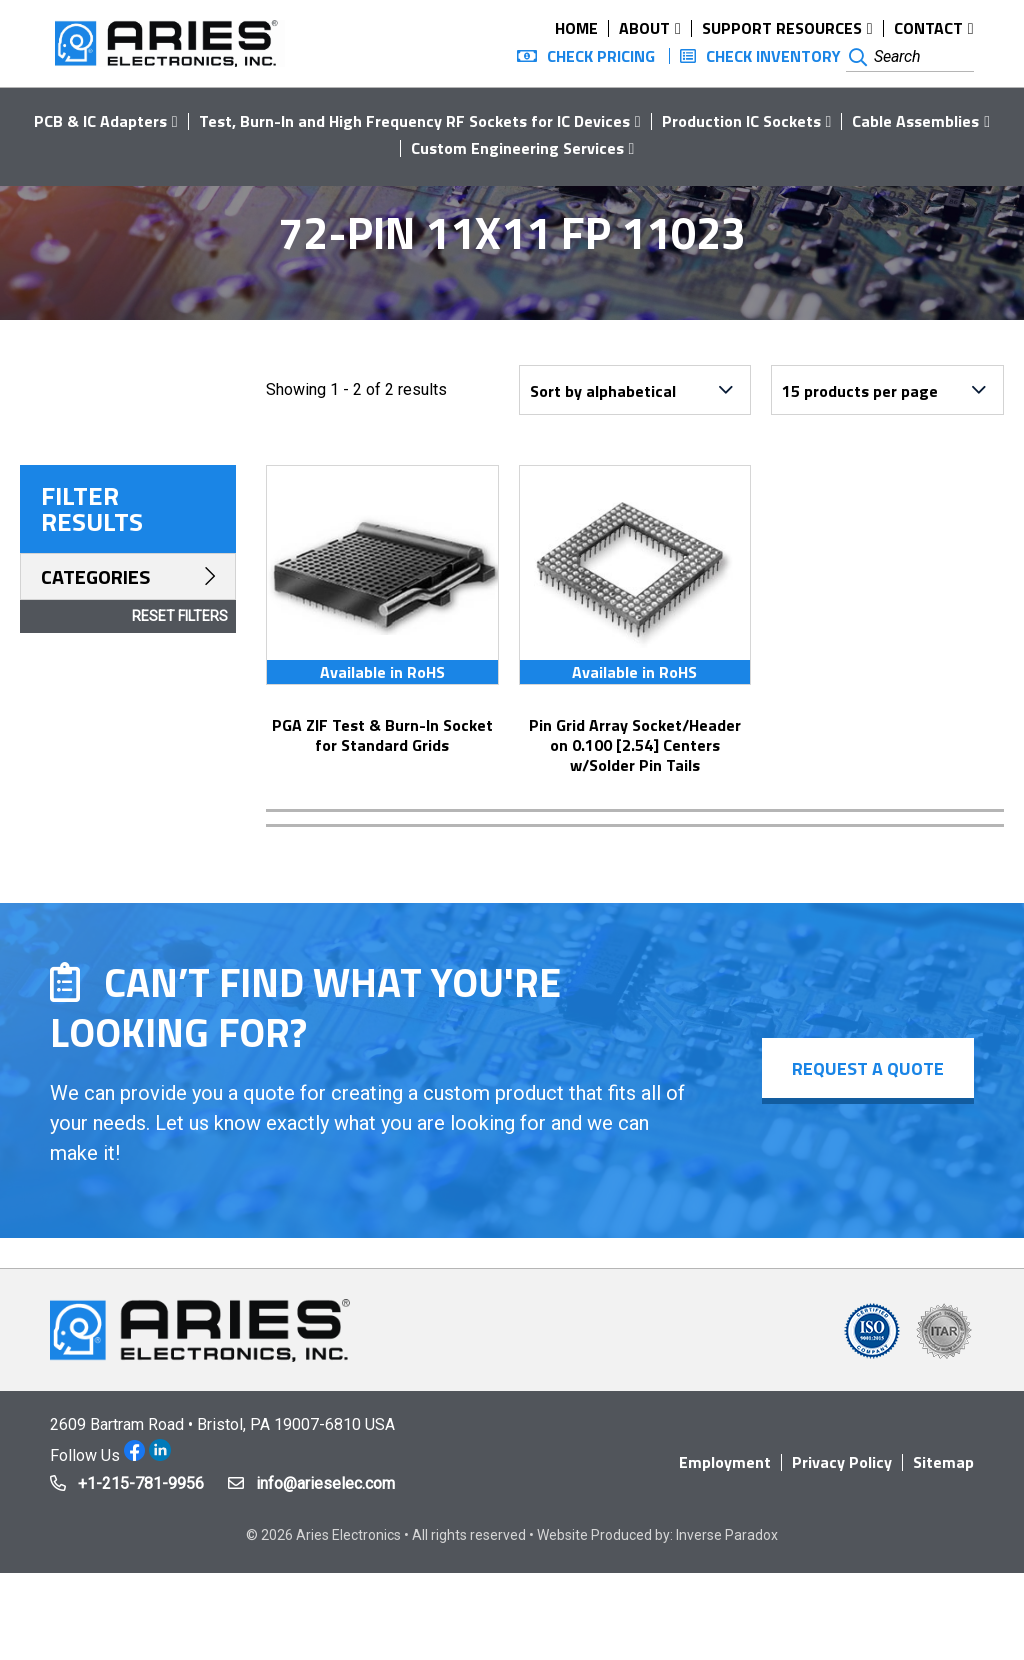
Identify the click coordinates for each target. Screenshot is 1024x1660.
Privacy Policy (842, 1462)
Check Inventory (773, 56)
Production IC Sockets (741, 121)
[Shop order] (635, 390)
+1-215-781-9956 (141, 1483)
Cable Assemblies (915, 121)
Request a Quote (868, 1068)
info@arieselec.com (325, 1483)
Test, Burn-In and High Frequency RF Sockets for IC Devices (414, 121)
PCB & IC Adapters (100, 121)
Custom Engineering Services (517, 148)
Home (576, 28)
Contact (928, 28)
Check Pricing (601, 56)
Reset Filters (180, 616)
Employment (725, 1462)
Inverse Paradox (727, 1535)
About (644, 28)
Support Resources (782, 28)
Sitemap (943, 1462)
